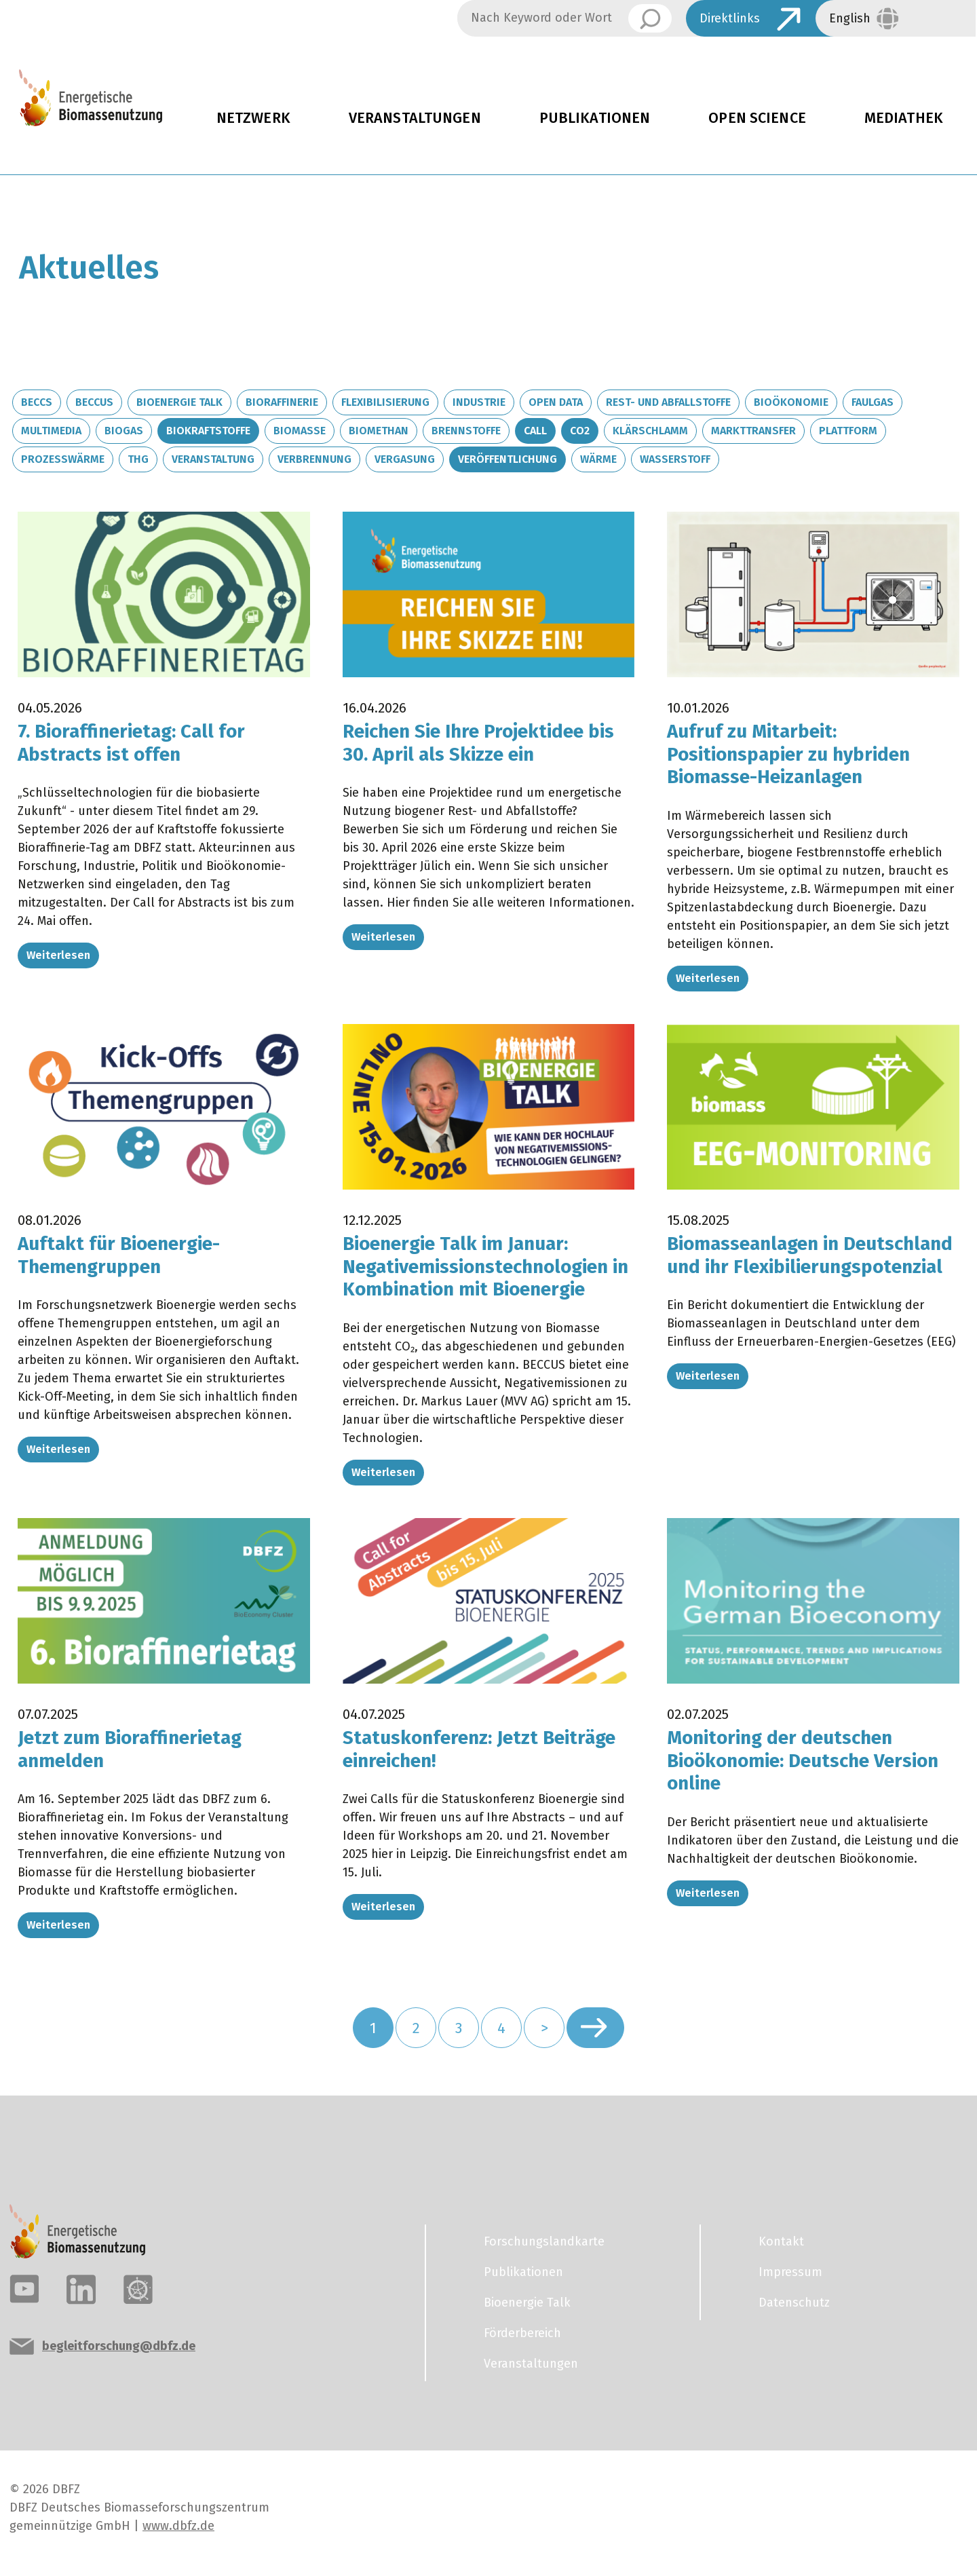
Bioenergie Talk (179, 402)
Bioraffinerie (282, 402)
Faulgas (872, 402)
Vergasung (405, 459)
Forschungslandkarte (544, 2241)
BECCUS (94, 402)
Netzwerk (253, 118)
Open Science (757, 118)
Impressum (790, 2272)
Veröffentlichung (507, 459)
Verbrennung (314, 459)
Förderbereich (522, 2333)
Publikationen (595, 118)
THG (138, 459)
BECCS (36, 402)
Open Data (556, 402)
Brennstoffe (466, 430)
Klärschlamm (650, 430)
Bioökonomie (791, 402)
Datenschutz (794, 2302)
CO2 (580, 430)
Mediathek (903, 118)
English (849, 18)
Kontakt (781, 2241)
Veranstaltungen (415, 118)
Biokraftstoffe (208, 430)
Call (535, 430)
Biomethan (378, 430)
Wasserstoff (675, 459)
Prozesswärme (62, 459)
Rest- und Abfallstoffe (668, 402)
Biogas (123, 430)
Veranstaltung (213, 459)
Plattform (848, 430)
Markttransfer (753, 430)
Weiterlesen (58, 955)
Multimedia (51, 430)
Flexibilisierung (385, 402)
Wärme (598, 459)
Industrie (479, 402)
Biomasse (299, 430)
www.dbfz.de (178, 2525)
